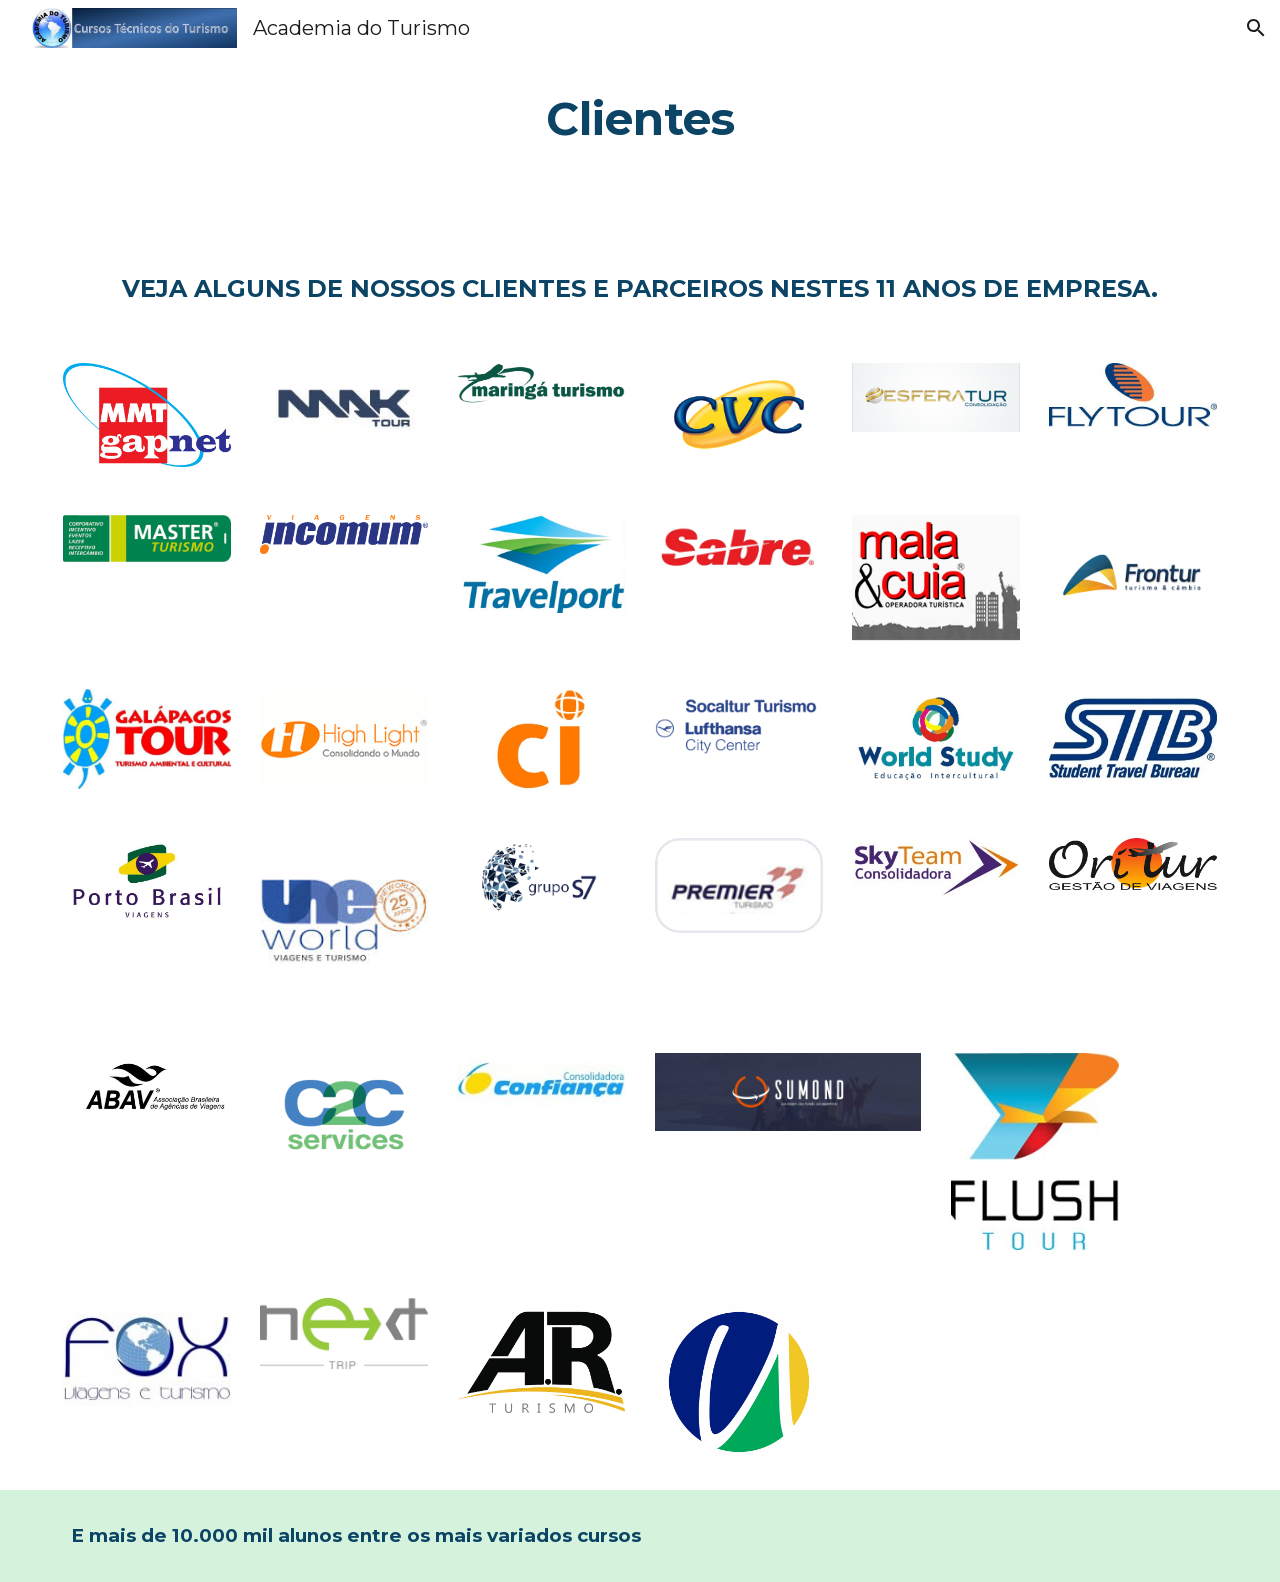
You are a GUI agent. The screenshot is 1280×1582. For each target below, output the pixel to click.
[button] (1256, 28)
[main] (640, 119)
